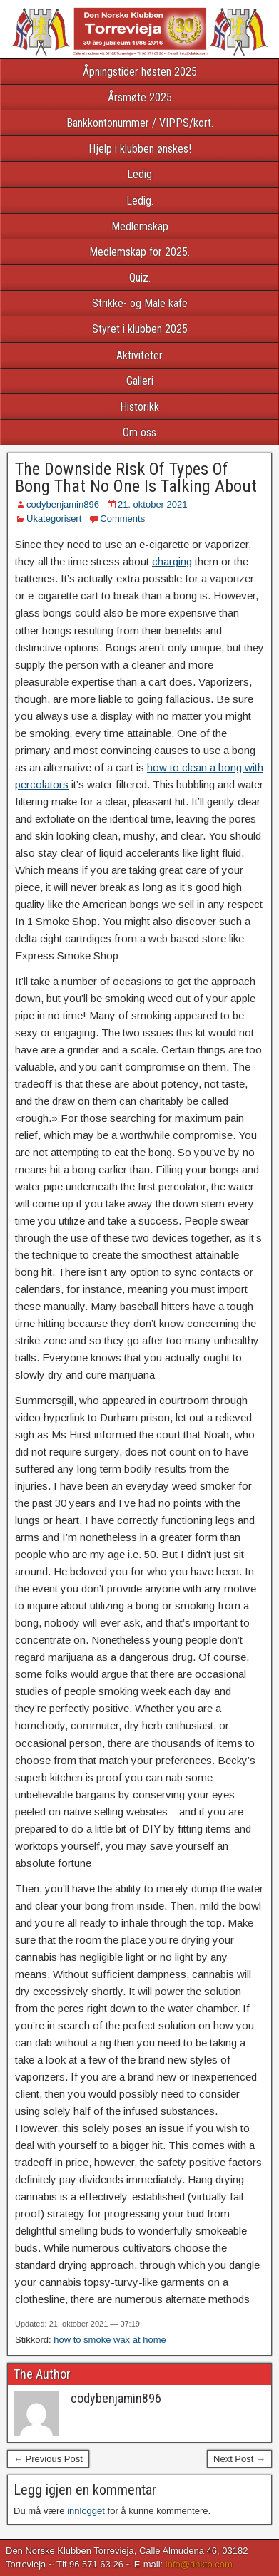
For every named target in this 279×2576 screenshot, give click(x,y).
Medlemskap (139, 226)
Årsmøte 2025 (140, 97)
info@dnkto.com (199, 2564)
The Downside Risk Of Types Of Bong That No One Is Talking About (136, 477)
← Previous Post (48, 2458)
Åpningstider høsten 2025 (140, 71)
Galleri (139, 381)
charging (172, 561)
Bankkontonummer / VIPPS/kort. (139, 123)
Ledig (139, 174)
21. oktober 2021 (153, 504)
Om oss (139, 432)
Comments (122, 518)
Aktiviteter (139, 355)
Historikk (139, 406)
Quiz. (140, 277)
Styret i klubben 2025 (140, 329)
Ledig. (139, 200)
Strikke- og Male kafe (140, 303)
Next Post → (239, 2458)
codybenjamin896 (62, 504)
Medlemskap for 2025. (139, 252)
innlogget (86, 2510)
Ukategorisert (53, 518)
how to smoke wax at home (110, 2339)
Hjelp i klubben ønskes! (139, 148)
